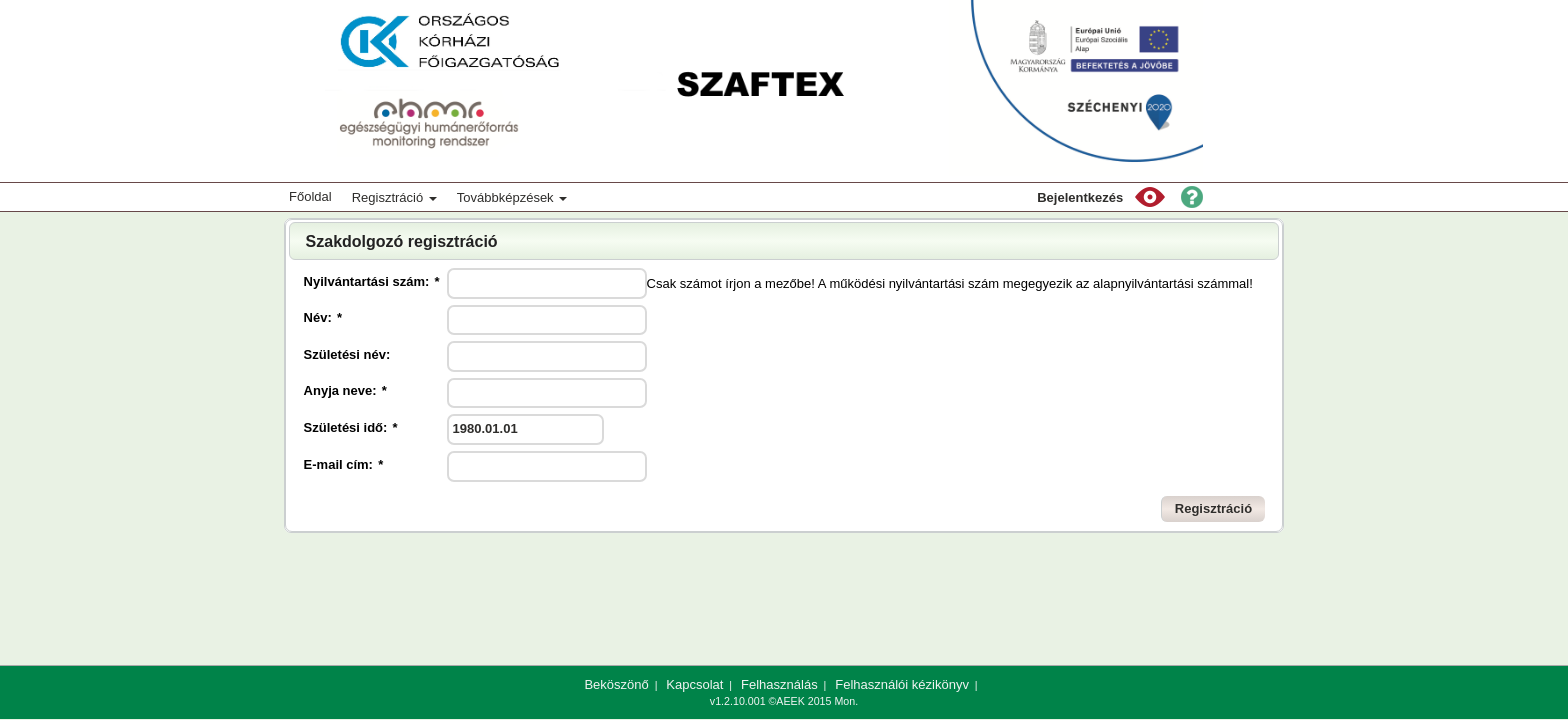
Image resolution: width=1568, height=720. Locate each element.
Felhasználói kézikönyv (902, 684)
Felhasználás (779, 684)
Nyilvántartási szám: (372, 281)
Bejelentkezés (1080, 197)
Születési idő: (351, 427)
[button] (1150, 197)
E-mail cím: (344, 464)
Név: (323, 317)
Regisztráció (394, 197)
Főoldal (310, 196)
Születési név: (347, 354)
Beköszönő (616, 684)
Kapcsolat (694, 684)
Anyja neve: (345, 390)
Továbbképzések (512, 197)
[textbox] (547, 283)
